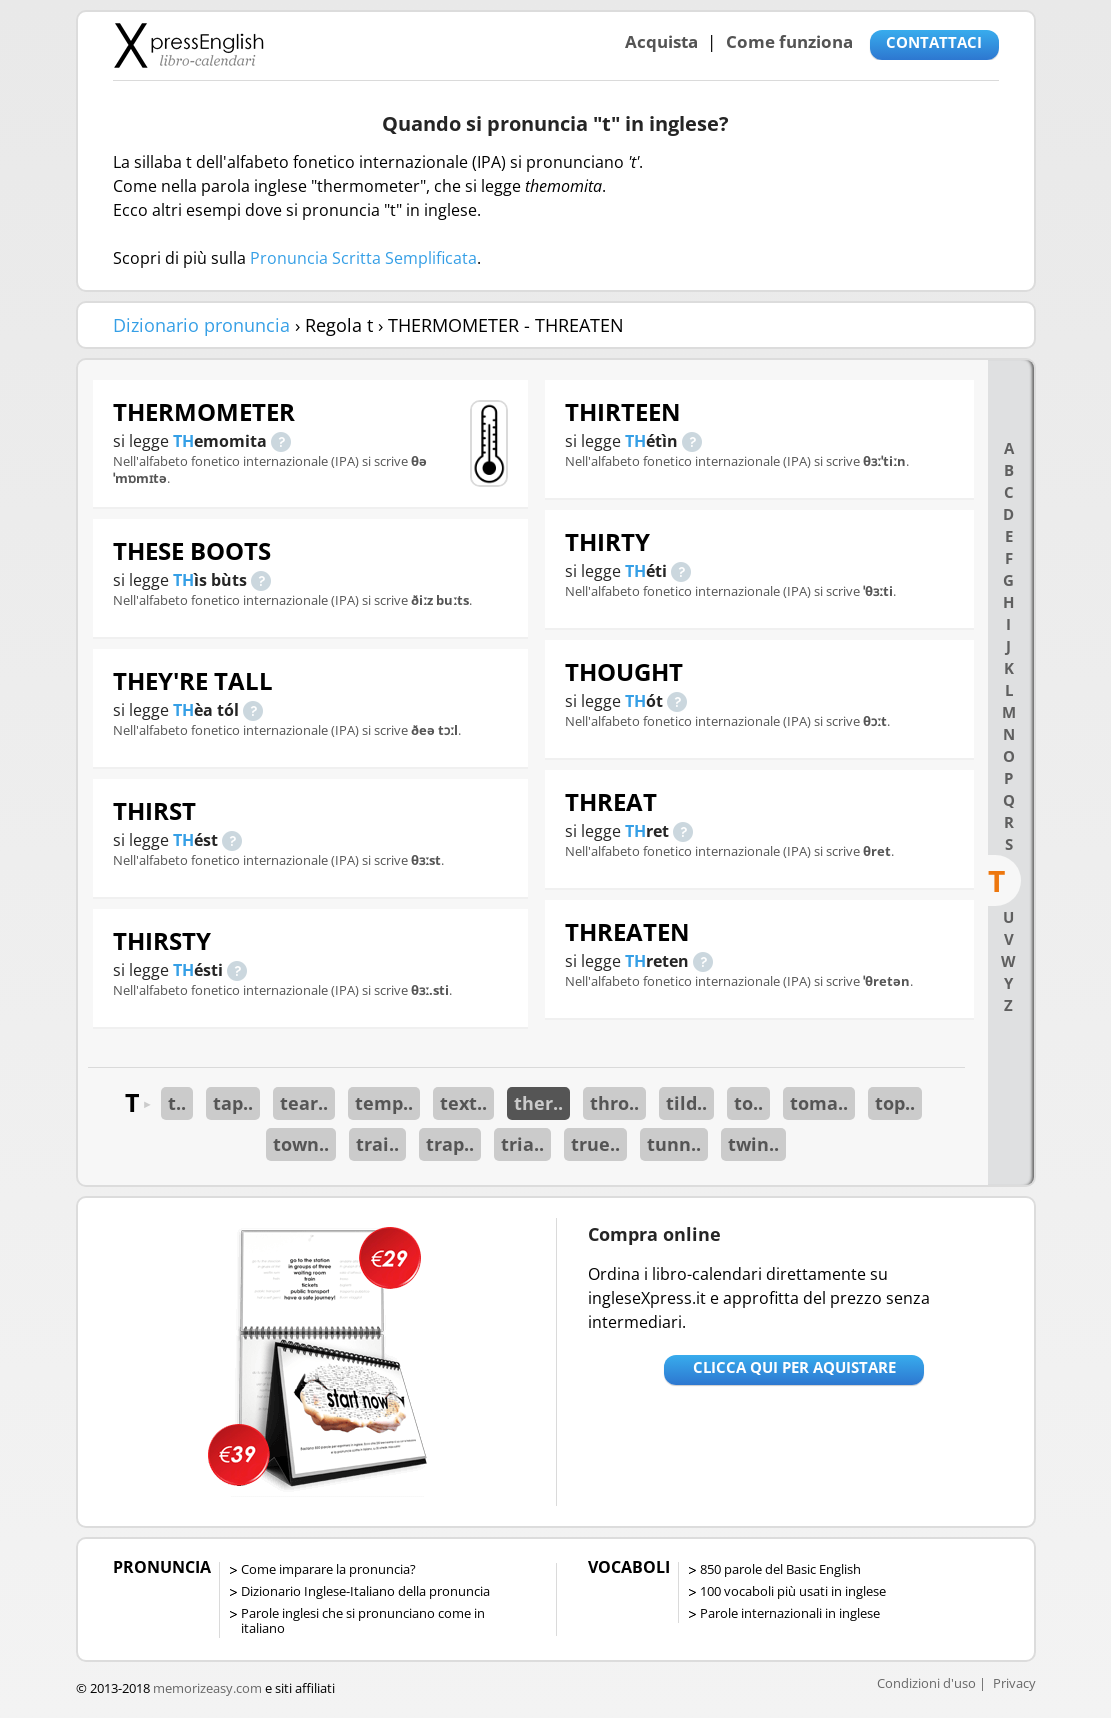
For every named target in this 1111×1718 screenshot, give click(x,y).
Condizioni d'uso (926, 1683)
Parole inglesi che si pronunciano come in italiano (363, 1620)
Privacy (1014, 1683)
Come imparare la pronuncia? (328, 1569)
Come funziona (789, 41)
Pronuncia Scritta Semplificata (363, 258)
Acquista (661, 41)
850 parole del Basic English (780, 1569)
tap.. (233, 1103)
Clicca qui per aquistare (794, 1367)
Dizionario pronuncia (201, 325)
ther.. (538, 1103)
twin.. (753, 1144)
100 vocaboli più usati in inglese (793, 1591)
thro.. (614, 1103)
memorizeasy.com (207, 1688)
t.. (177, 1103)
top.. (895, 1103)
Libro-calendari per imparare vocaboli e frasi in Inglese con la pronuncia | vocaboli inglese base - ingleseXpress (188, 45)
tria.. (522, 1144)
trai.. (377, 1144)
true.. (595, 1144)
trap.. (450, 1144)
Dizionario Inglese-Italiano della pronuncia (365, 1591)
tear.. (304, 1103)
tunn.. (674, 1144)
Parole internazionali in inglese (790, 1613)
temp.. (384, 1103)
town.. (301, 1144)
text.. (463, 1103)
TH (183, 441)
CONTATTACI (934, 42)
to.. (748, 1103)
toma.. (819, 1103)
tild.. (686, 1103)
